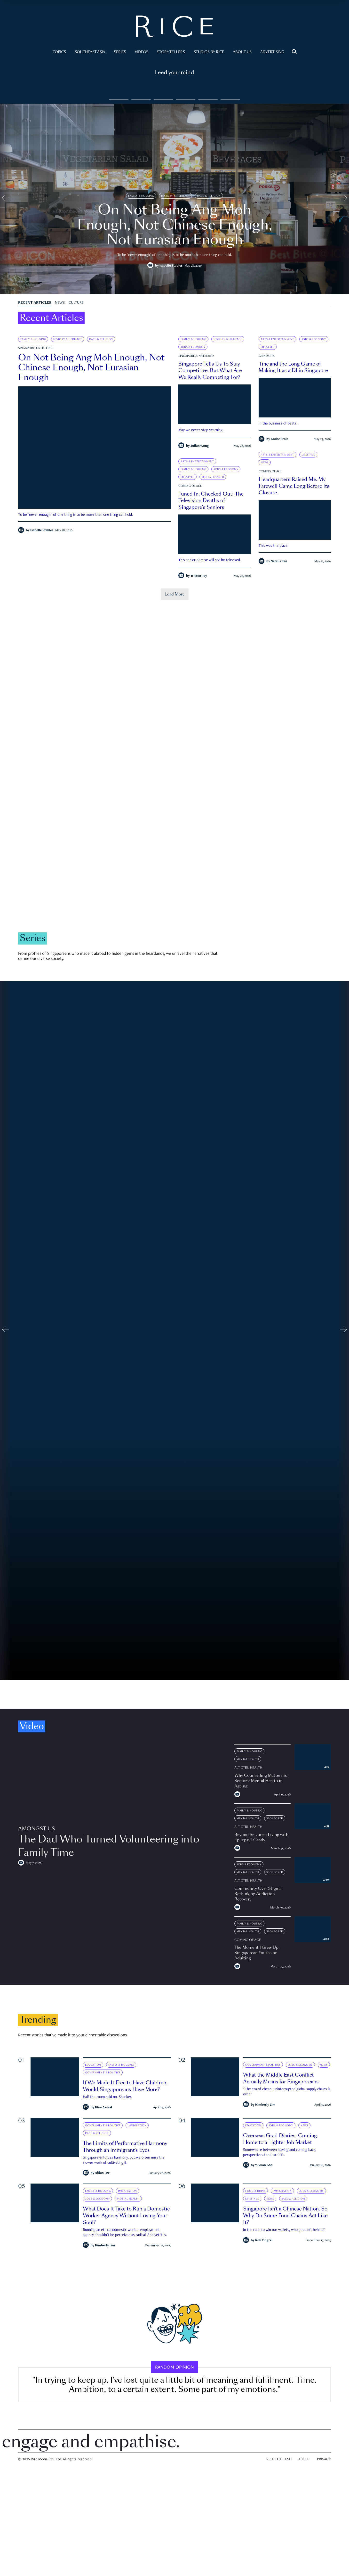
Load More (175, 594)
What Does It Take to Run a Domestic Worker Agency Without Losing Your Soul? (126, 2216)
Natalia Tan (279, 561)
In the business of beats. (278, 424)
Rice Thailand (279, 2460)
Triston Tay (198, 576)
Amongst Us (36, 1828)
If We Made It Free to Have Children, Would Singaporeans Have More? (125, 2086)
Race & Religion (209, 196)
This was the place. (273, 546)
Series (120, 52)
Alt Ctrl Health (248, 1768)
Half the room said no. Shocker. (107, 2097)
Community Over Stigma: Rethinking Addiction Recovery (258, 1894)
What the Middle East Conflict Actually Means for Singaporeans (281, 2078)
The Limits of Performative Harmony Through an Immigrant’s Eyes (125, 2146)
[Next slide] (343, 199)
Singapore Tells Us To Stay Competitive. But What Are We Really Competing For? (210, 370)
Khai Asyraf (103, 2107)
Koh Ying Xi (263, 2240)
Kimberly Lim (265, 2105)
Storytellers (171, 52)
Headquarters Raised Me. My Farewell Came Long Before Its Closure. (294, 486)
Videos (141, 52)
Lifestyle (268, 347)
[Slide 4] (208, 99)
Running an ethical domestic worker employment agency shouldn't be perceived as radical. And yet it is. (125, 2232)
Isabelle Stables (170, 266)
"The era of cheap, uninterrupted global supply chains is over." (286, 2091)
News (60, 303)
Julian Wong (199, 446)
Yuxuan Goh (264, 2165)
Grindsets (267, 356)
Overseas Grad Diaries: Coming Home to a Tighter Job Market (280, 2139)
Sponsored (274, 1818)
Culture (76, 303)
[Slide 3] (185, 99)
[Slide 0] (118, 99)
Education (93, 2064)
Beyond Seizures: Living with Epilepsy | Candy (261, 1837)
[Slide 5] (230, 99)
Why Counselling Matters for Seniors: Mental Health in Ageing (261, 1781)
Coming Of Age (270, 471)
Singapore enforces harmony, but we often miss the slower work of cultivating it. (124, 2160)
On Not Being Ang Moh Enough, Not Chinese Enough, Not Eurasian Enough (91, 367)
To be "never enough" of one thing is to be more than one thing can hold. (75, 515)
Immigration (137, 2125)
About (304, 2460)
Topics (59, 52)
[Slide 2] (163, 99)
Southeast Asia (90, 52)
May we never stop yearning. (200, 430)
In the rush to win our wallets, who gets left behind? (284, 2230)
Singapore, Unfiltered (36, 348)
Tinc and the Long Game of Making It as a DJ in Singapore (293, 367)
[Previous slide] (5, 199)
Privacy (324, 2460)
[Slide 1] (141, 99)
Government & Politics (102, 2072)
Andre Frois (279, 439)
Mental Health (213, 477)
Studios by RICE (209, 52)
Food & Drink (255, 2191)
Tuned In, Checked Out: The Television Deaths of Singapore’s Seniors (211, 500)
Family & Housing (141, 196)
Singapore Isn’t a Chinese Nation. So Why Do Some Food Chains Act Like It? (285, 2216)
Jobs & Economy (193, 347)
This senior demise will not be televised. (209, 560)
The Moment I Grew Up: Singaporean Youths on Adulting (257, 1953)
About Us (242, 52)
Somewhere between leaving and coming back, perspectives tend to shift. (279, 2152)
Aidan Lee (102, 2173)
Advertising (272, 52)
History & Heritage (175, 196)
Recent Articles (34, 303)
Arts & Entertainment (277, 339)
